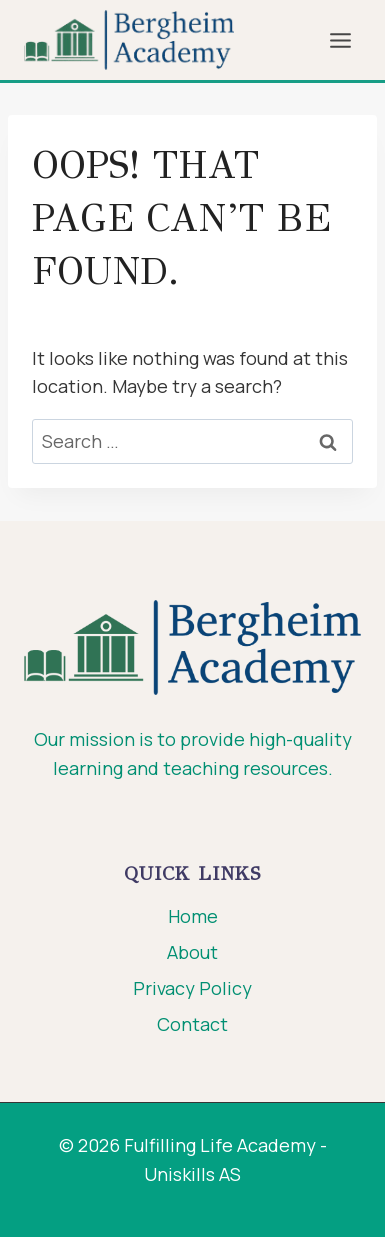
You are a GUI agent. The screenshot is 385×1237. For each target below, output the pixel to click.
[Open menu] (340, 40)
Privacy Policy (192, 988)
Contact (192, 1024)
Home (193, 916)
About (192, 952)
